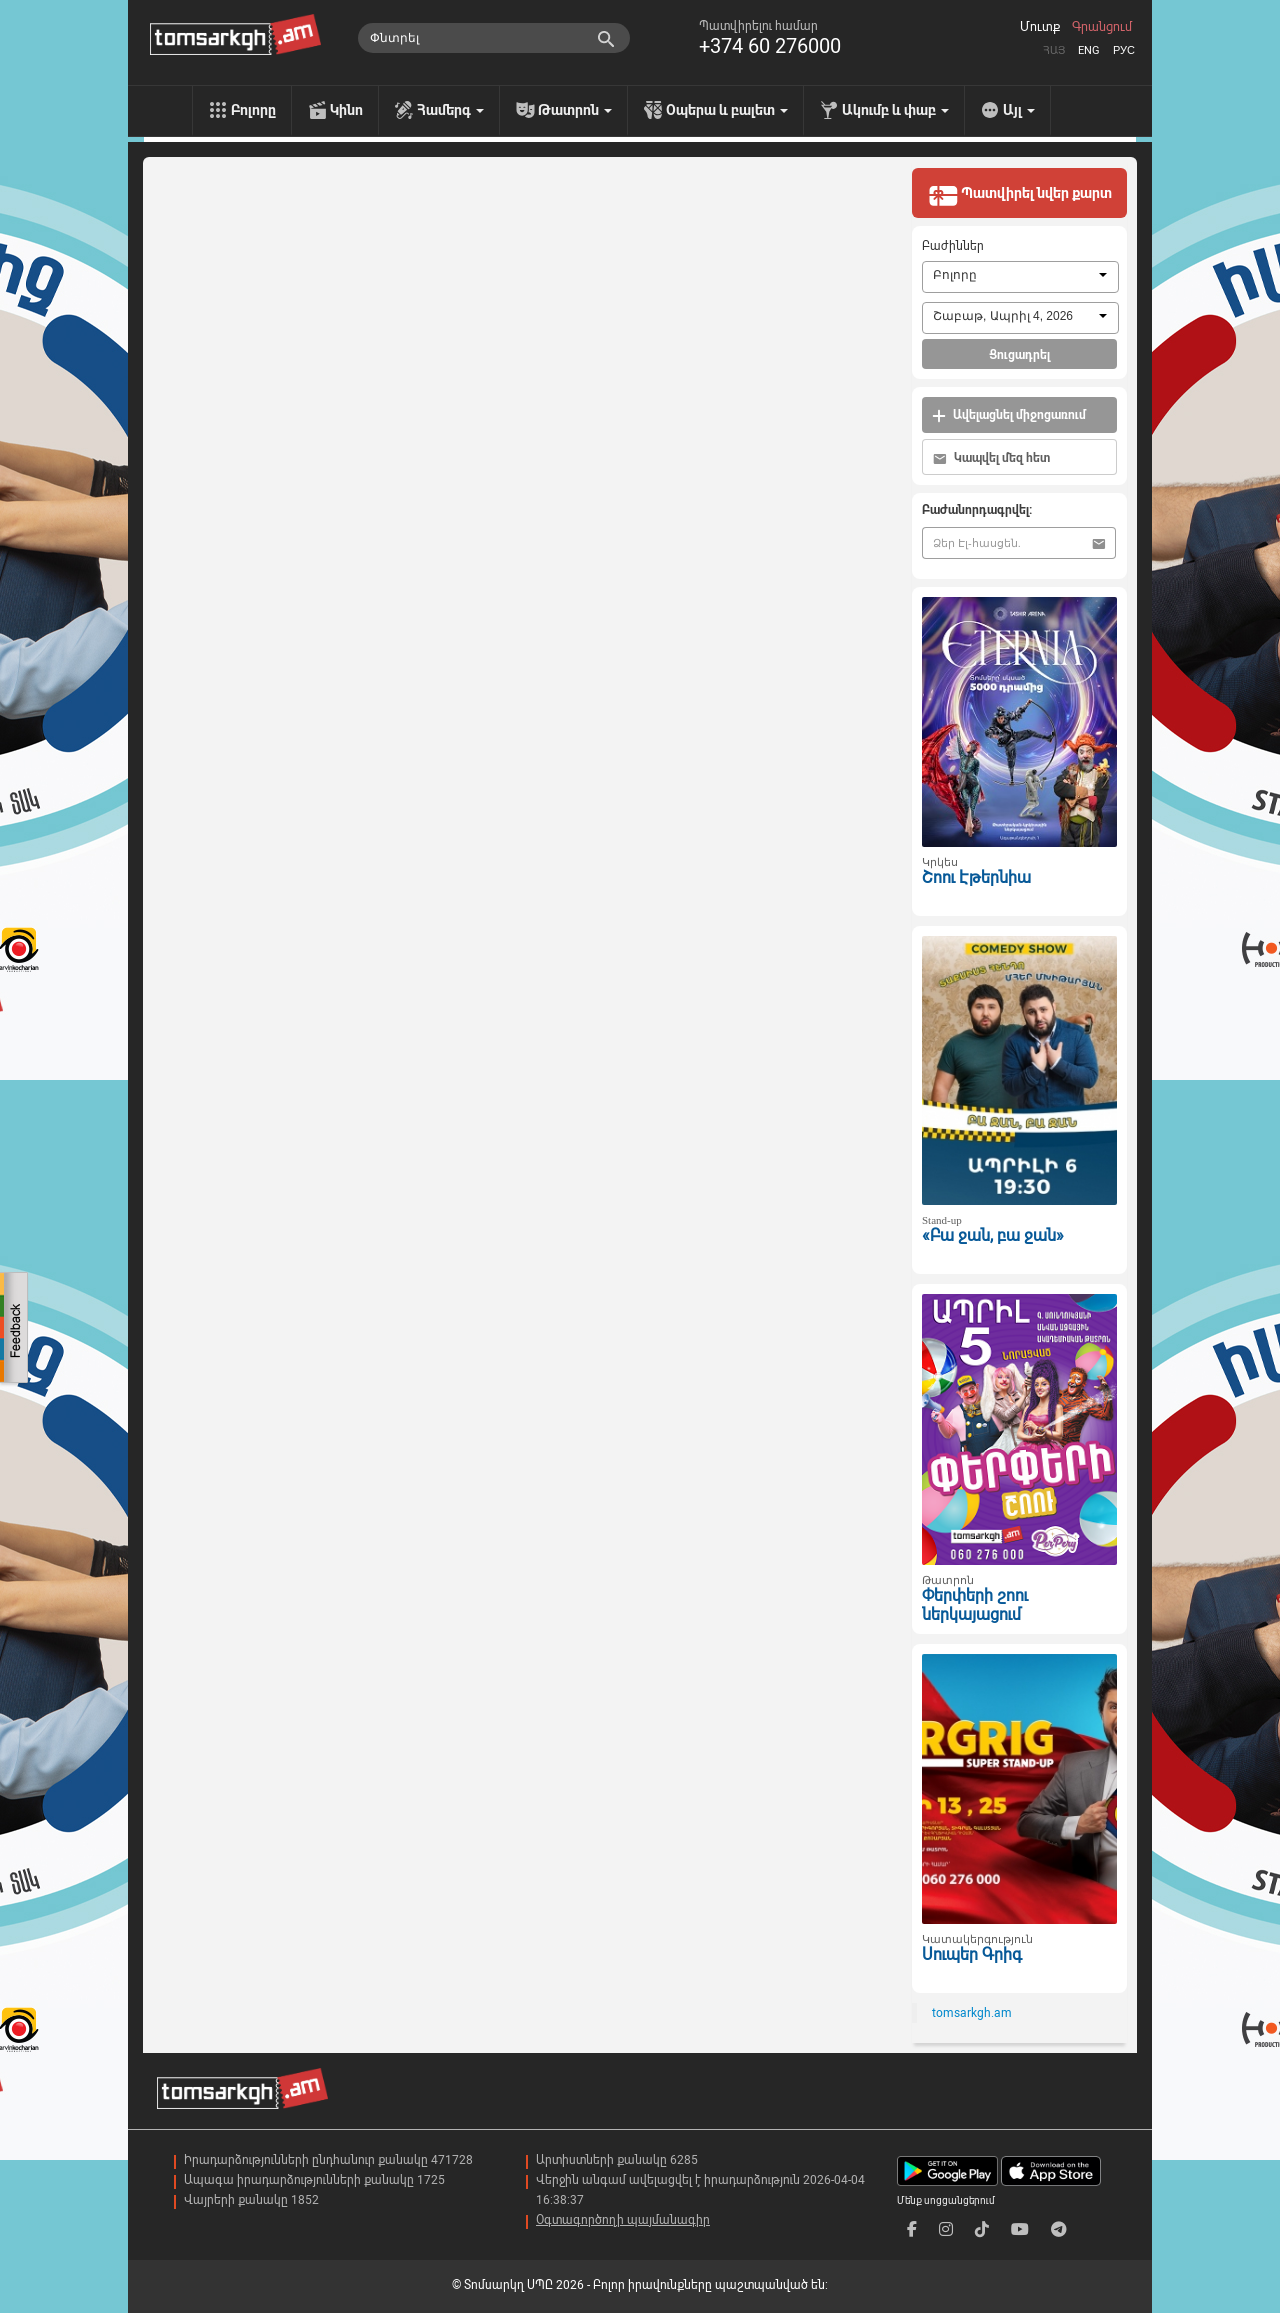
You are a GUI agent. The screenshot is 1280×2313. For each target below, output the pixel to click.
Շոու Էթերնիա (976, 877)
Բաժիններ (953, 246)
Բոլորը (253, 110)
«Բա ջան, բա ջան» (993, 1235)
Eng (1089, 50)
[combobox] (1020, 277)
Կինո (346, 110)
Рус (1124, 50)
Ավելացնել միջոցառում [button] (1009, 415)
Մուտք (1040, 27)
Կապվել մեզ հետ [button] (991, 458)
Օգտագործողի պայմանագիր (623, 2220)
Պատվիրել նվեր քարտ (1020, 195)
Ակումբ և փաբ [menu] (895, 110)
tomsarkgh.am (972, 2013)
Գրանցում (1102, 27)
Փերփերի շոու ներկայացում (975, 1605)
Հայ (1054, 50)
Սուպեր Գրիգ (972, 1954)
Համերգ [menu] (450, 110)
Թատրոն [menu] (575, 110)
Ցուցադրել (1019, 355)
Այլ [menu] (1019, 110)
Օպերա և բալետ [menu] (727, 110)
